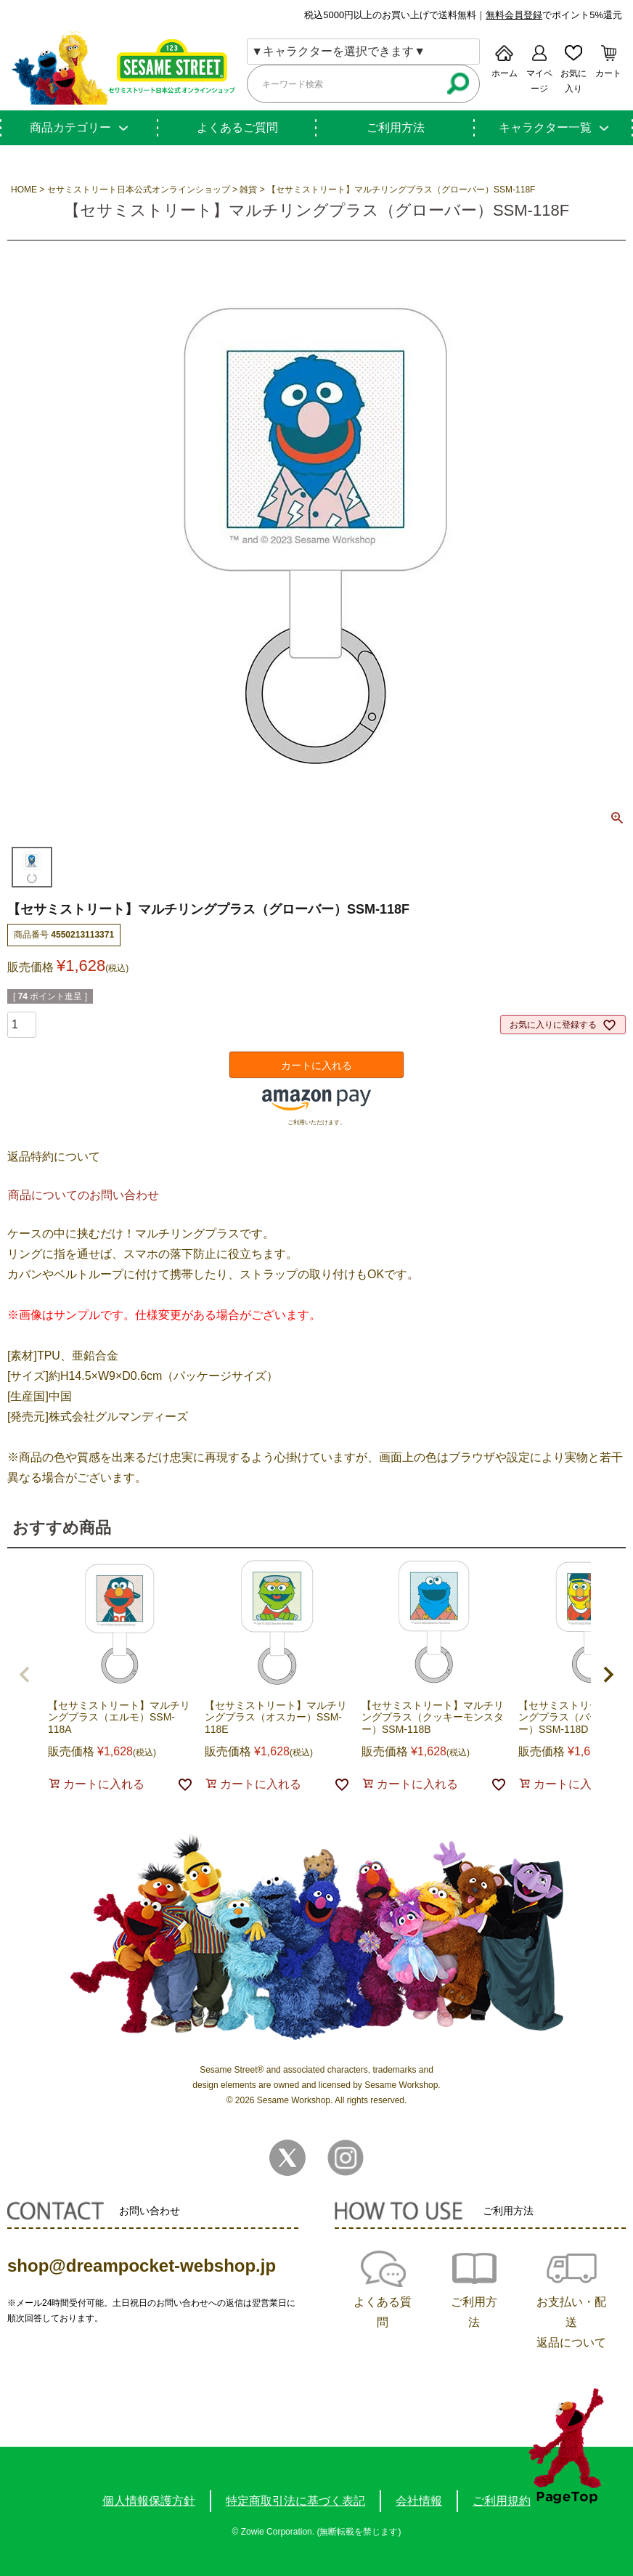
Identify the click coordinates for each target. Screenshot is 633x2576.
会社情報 (419, 2501)
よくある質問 (383, 2312)
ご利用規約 (502, 2501)
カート (608, 73)
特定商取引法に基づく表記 (295, 2501)
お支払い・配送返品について (571, 2322)
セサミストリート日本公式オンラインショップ (138, 189)
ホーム (504, 73)
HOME (24, 189)
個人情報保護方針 (148, 2501)
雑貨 (248, 189)
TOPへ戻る (566, 2445)
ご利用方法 (396, 127)
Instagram (345, 2158)
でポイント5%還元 (554, 14)
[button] (24, 1675)
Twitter (287, 2158)
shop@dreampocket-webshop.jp (141, 2265)
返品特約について (53, 1156)
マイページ (539, 81)
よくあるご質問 (237, 127)
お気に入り (573, 81)
